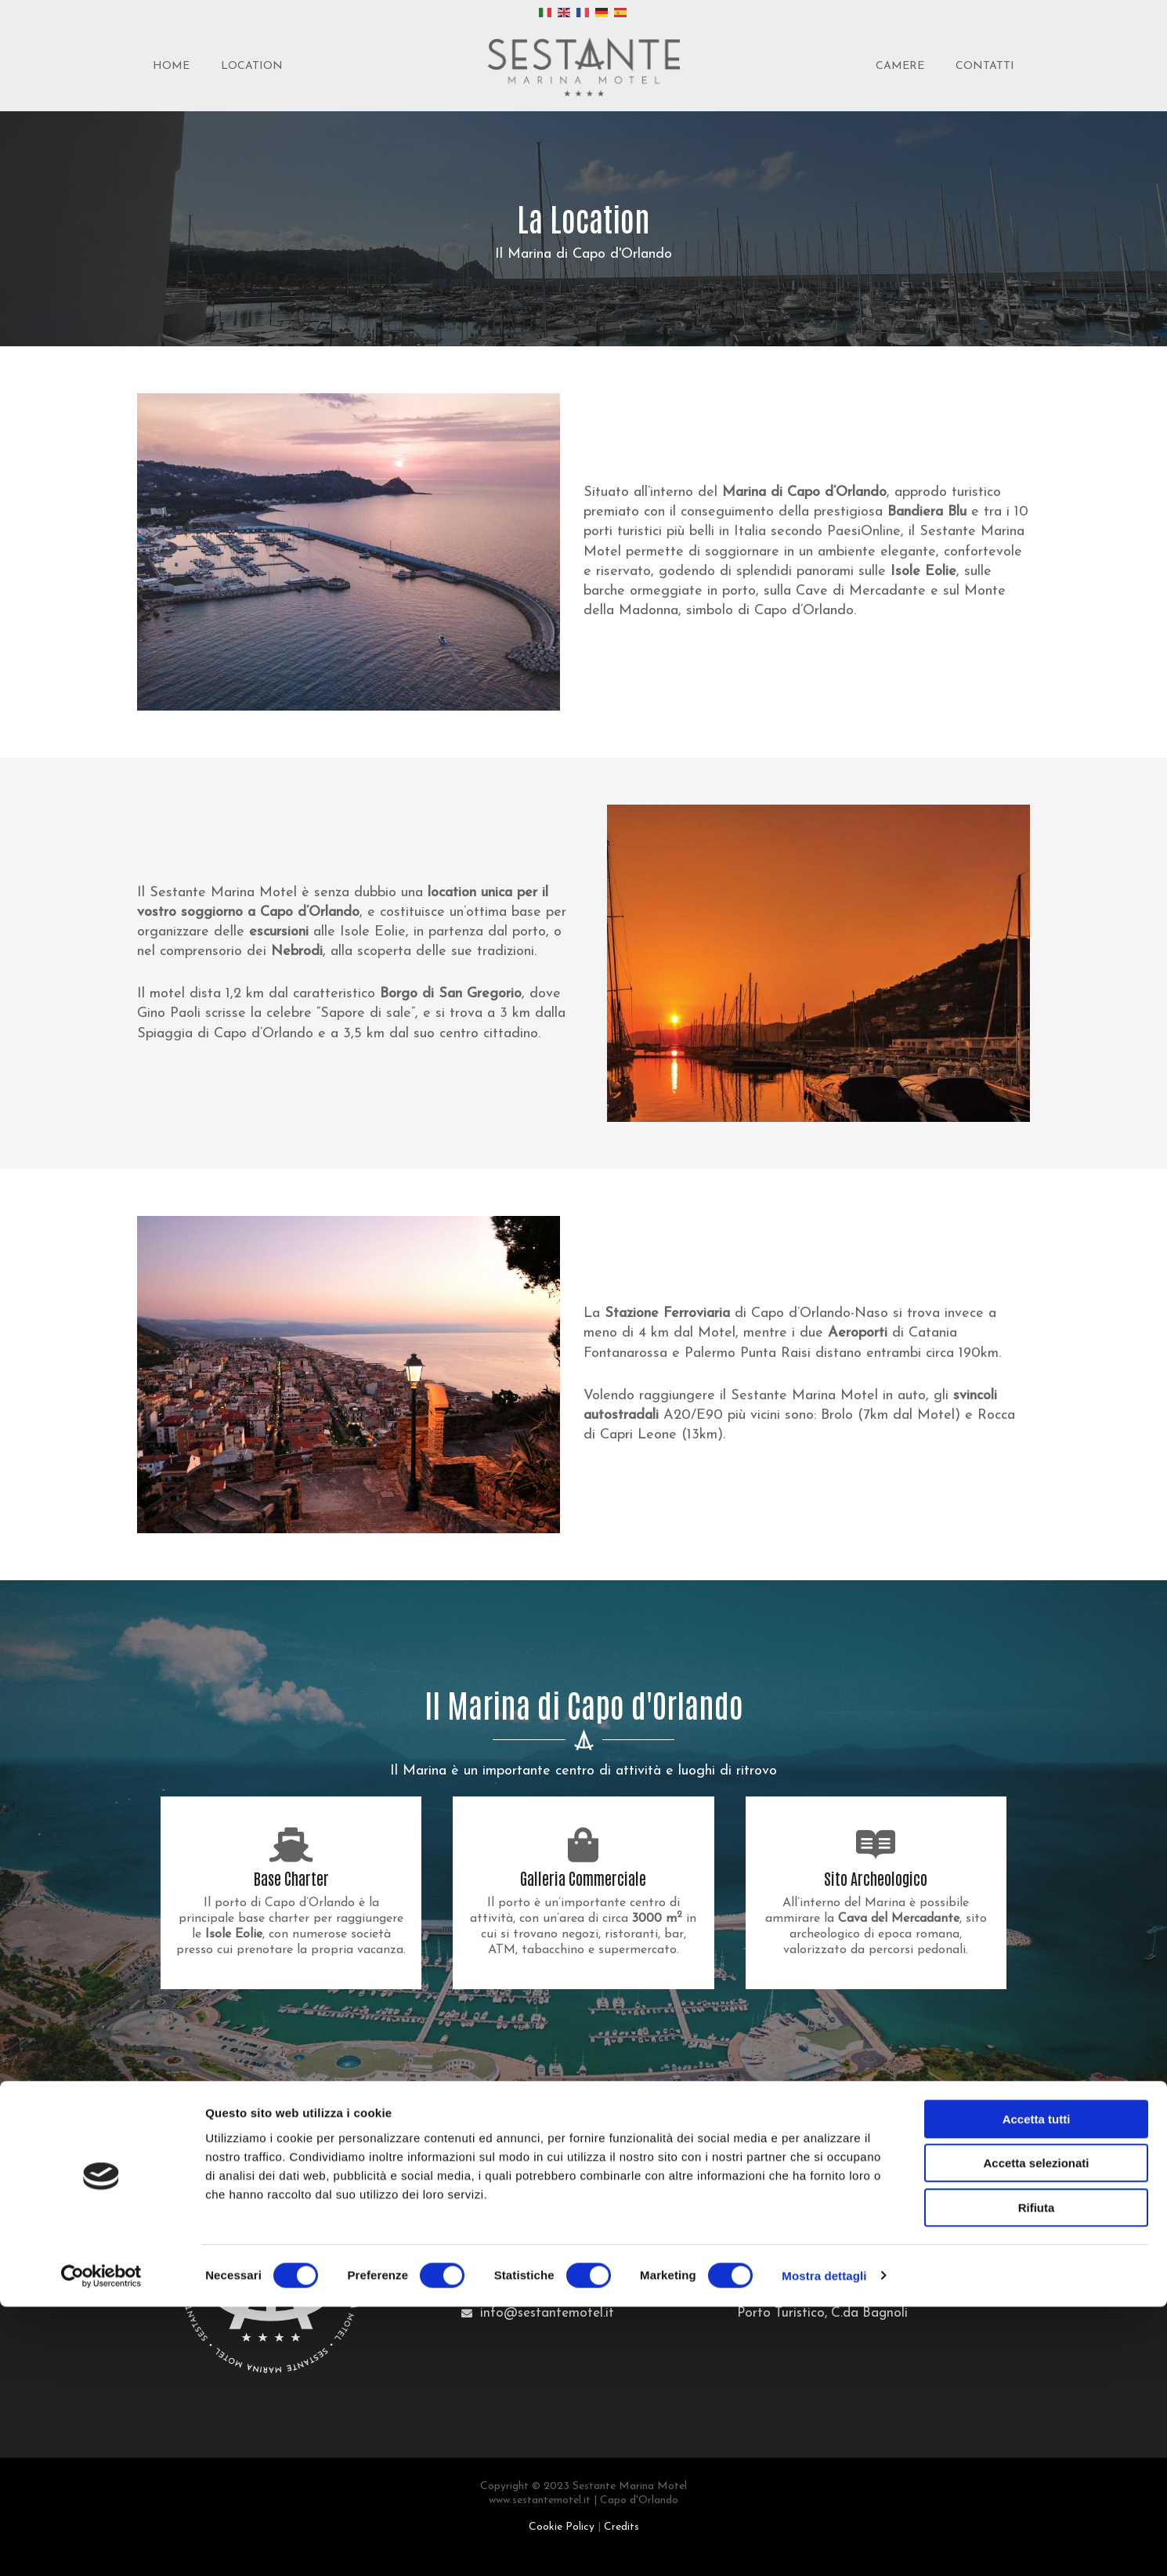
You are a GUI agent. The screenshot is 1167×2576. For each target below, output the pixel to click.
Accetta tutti (1037, 2388)
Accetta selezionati (1036, 2433)
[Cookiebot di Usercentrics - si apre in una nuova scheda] (101, 2545)
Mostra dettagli (824, 2545)
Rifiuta (1036, 2477)
